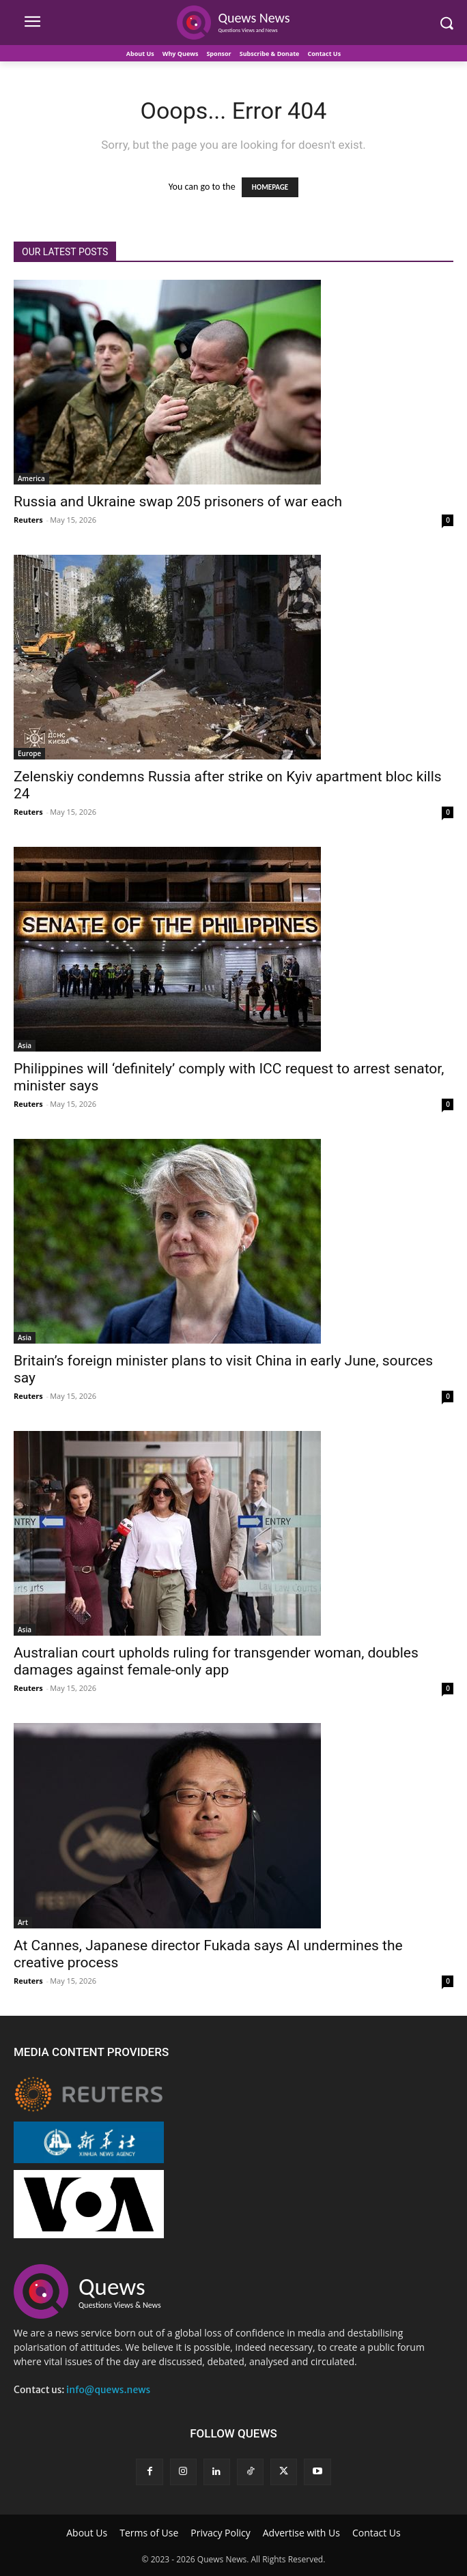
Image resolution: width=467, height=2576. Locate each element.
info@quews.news (108, 2390)
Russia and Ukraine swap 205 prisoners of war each (178, 501)
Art (23, 1922)
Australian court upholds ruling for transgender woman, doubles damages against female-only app (216, 1661)
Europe (29, 753)
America (31, 478)
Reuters (28, 520)
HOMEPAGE (270, 187)
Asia (24, 1045)
